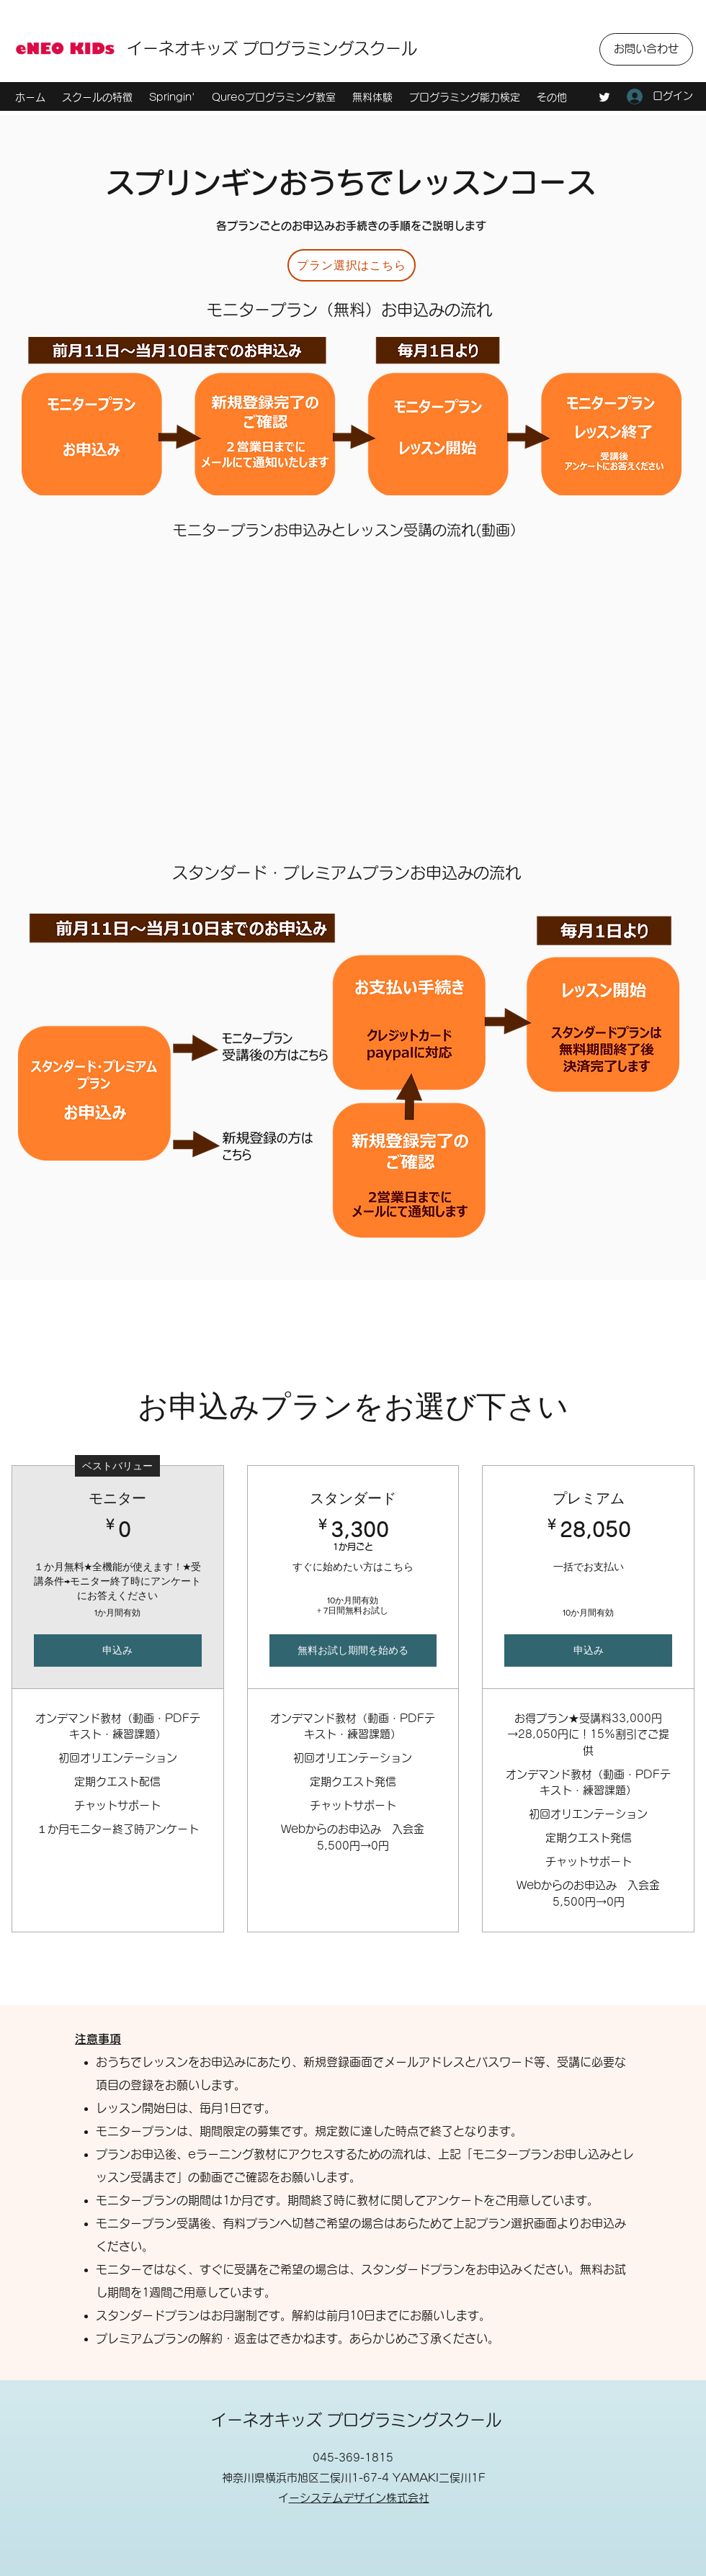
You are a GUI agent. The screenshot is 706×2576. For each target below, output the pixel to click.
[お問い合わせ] (646, 49)
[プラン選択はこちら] (351, 265)
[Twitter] (604, 97)
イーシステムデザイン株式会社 (359, 2497)
